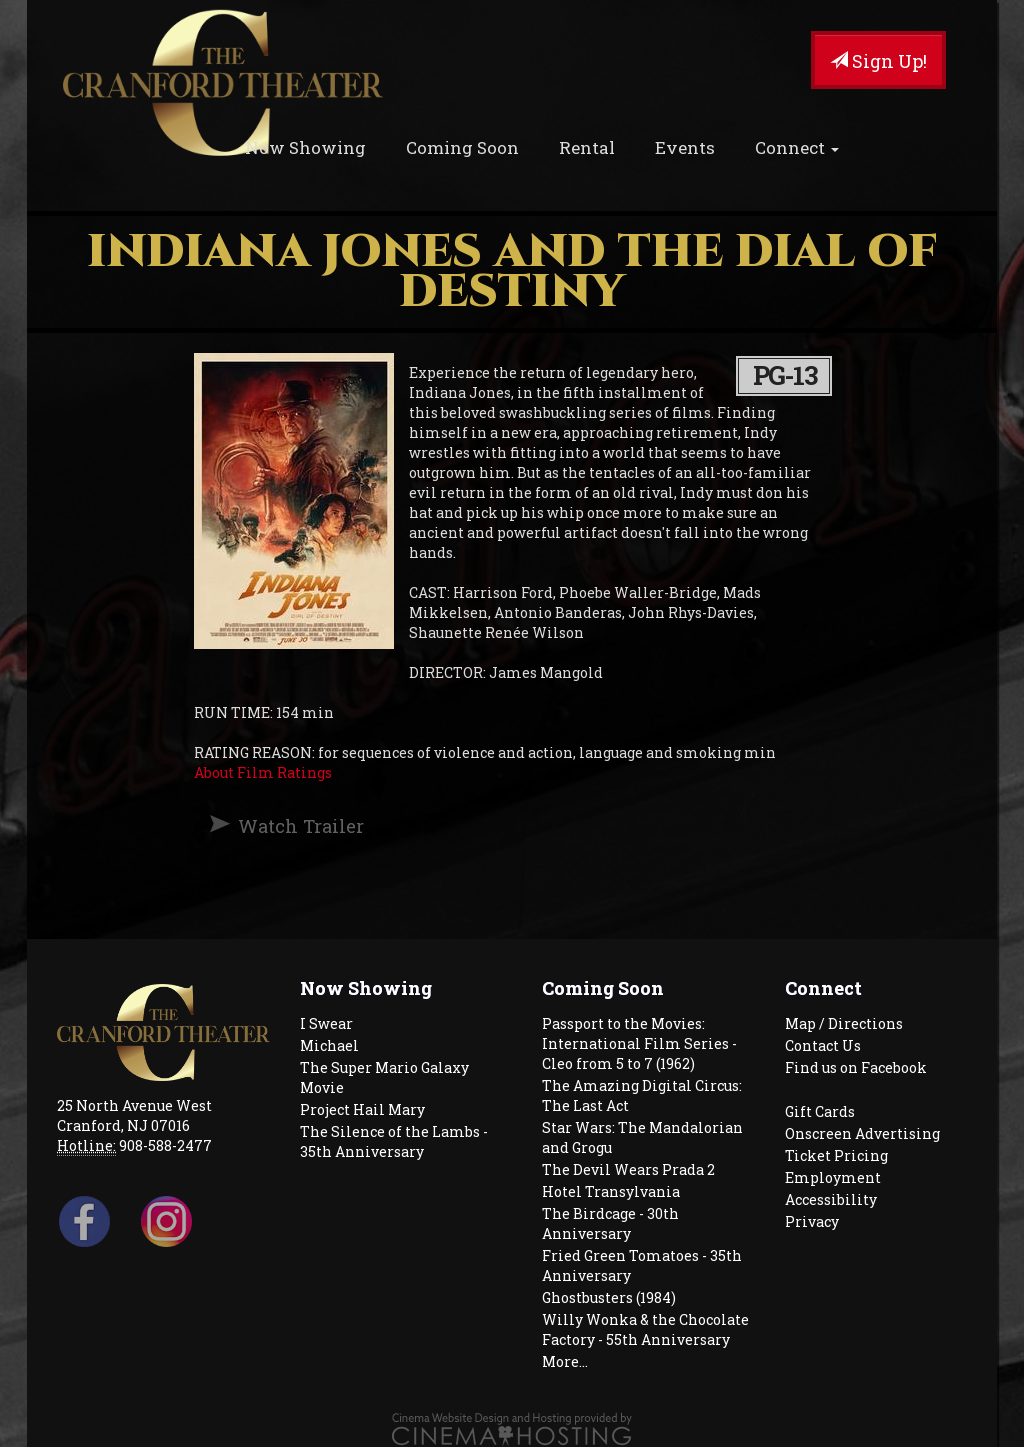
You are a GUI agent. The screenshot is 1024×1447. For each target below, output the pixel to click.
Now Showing (305, 147)
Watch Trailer (301, 826)
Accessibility (831, 1199)
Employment (833, 1177)
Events (685, 147)
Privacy (812, 1221)
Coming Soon (462, 147)
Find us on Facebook (856, 1067)
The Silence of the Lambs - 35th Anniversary (394, 1141)
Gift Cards (820, 1111)
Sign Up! (878, 61)
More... (565, 1361)
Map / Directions (844, 1023)
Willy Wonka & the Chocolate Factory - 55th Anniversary (645, 1329)
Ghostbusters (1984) (609, 1297)
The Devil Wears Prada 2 (628, 1169)
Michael (329, 1045)
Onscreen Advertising (862, 1133)
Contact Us (823, 1045)
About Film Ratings (263, 772)
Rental (587, 147)
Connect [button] (797, 147)
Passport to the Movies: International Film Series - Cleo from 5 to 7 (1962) (639, 1043)
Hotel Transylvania (611, 1191)
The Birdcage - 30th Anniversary (610, 1223)
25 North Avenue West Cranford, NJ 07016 (134, 1115)
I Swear (326, 1023)
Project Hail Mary (362, 1109)
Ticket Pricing (836, 1155)
